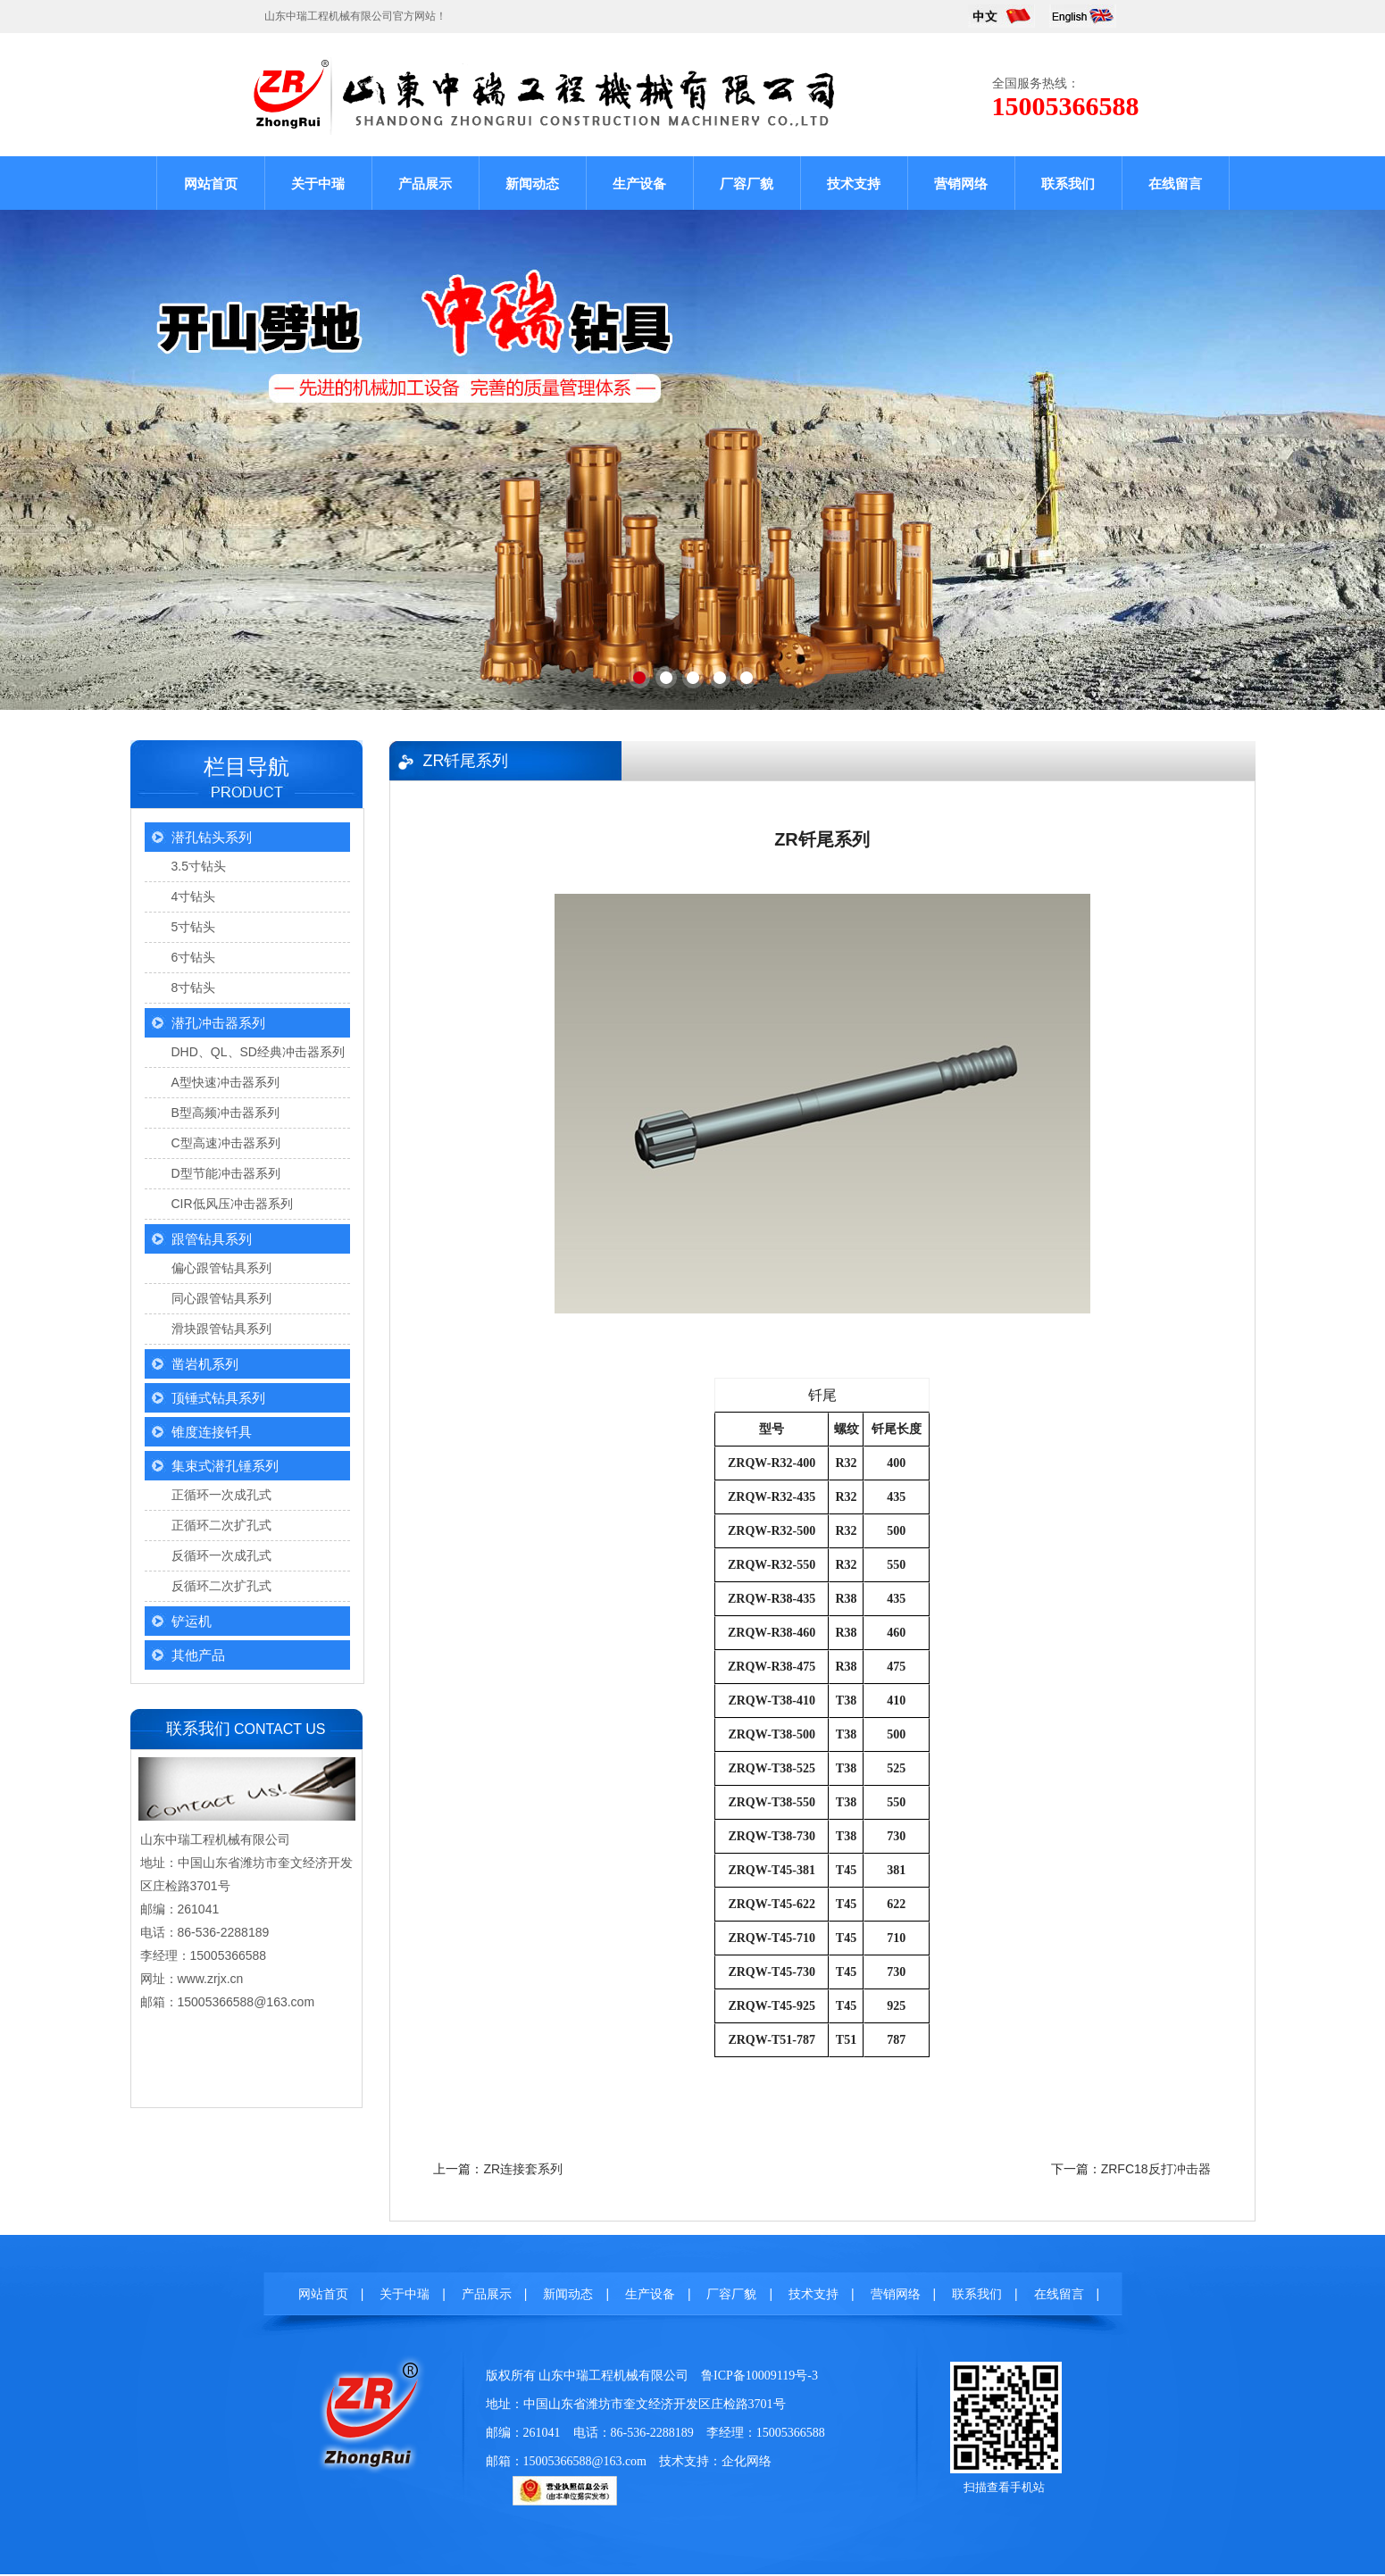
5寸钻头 (193, 927)
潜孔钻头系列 (211, 837)
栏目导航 (246, 766)
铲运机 (191, 1621)
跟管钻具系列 (211, 1238)
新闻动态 (532, 183)
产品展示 (425, 183)
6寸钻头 (193, 957)
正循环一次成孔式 (221, 1495)
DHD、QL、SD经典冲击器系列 (258, 1052)
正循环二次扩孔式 (221, 1525)
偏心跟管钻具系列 (221, 1268)
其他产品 (198, 1655)
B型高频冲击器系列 (225, 1112)
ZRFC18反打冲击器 (1156, 2169)
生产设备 (639, 183)
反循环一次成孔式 (221, 1555)
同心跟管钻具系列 (221, 1298)
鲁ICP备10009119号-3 (759, 2375)
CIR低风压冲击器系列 (232, 1203)
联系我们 (1068, 183)
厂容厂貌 (746, 183)
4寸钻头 (193, 896)
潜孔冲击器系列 (218, 1022)
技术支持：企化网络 (715, 2461)
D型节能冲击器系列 (225, 1173)
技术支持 (853, 183)
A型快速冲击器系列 (225, 1082)
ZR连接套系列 (523, 2169)
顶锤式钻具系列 (218, 1397)
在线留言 (1175, 183)
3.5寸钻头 (198, 866)
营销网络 (961, 183)
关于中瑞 (318, 183)
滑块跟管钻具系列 (221, 1328)
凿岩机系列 (204, 1363)
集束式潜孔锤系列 (225, 1465)
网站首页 (211, 183)
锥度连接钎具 (211, 1431)
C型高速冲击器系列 (225, 1143)
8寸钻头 (193, 987)
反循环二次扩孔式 (221, 1586)
